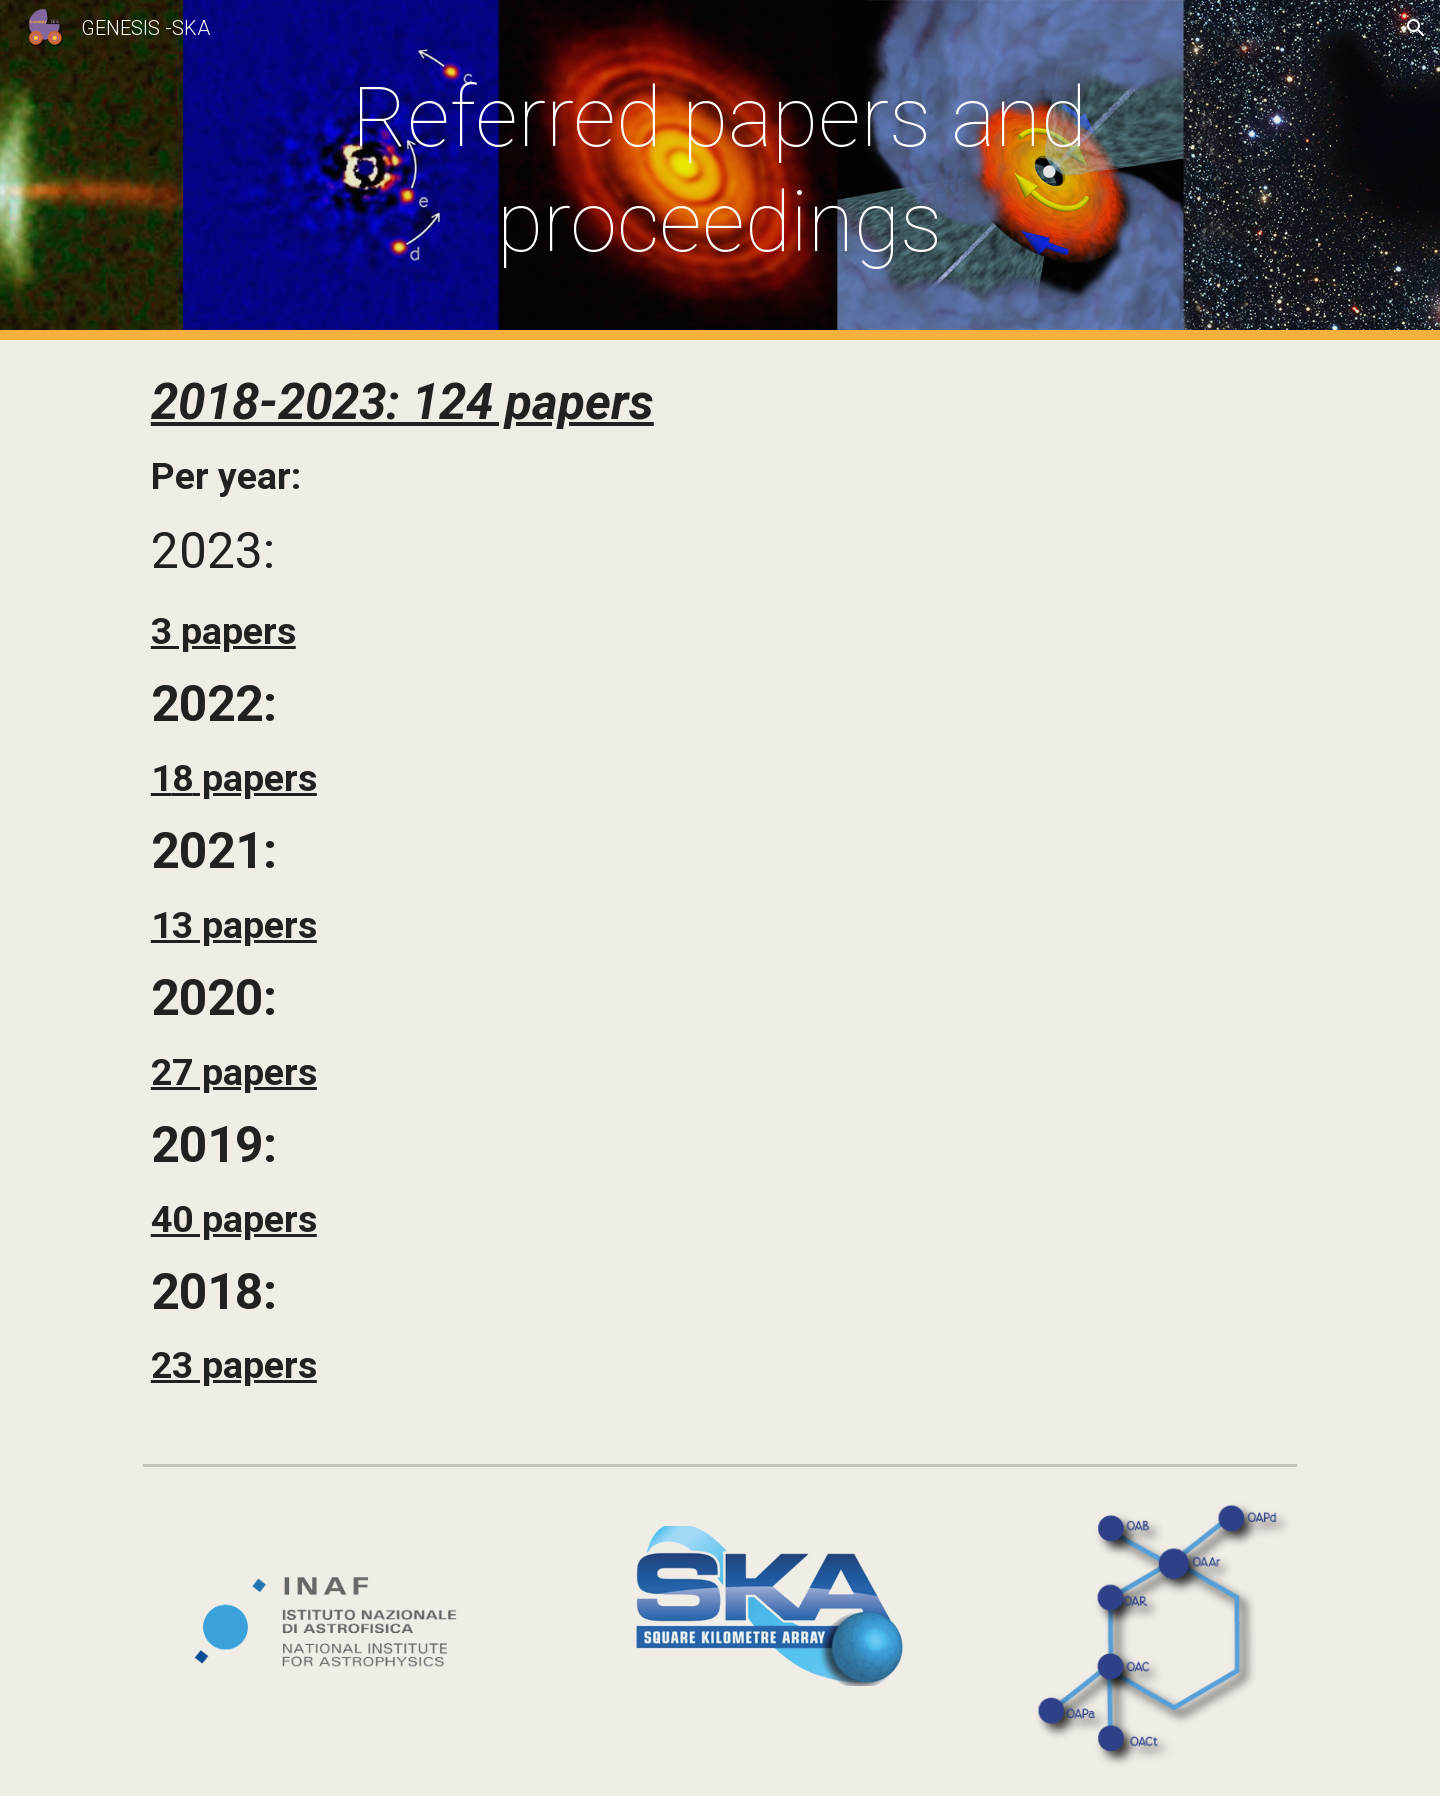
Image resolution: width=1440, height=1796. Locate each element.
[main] (720, 170)
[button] (1416, 28)
